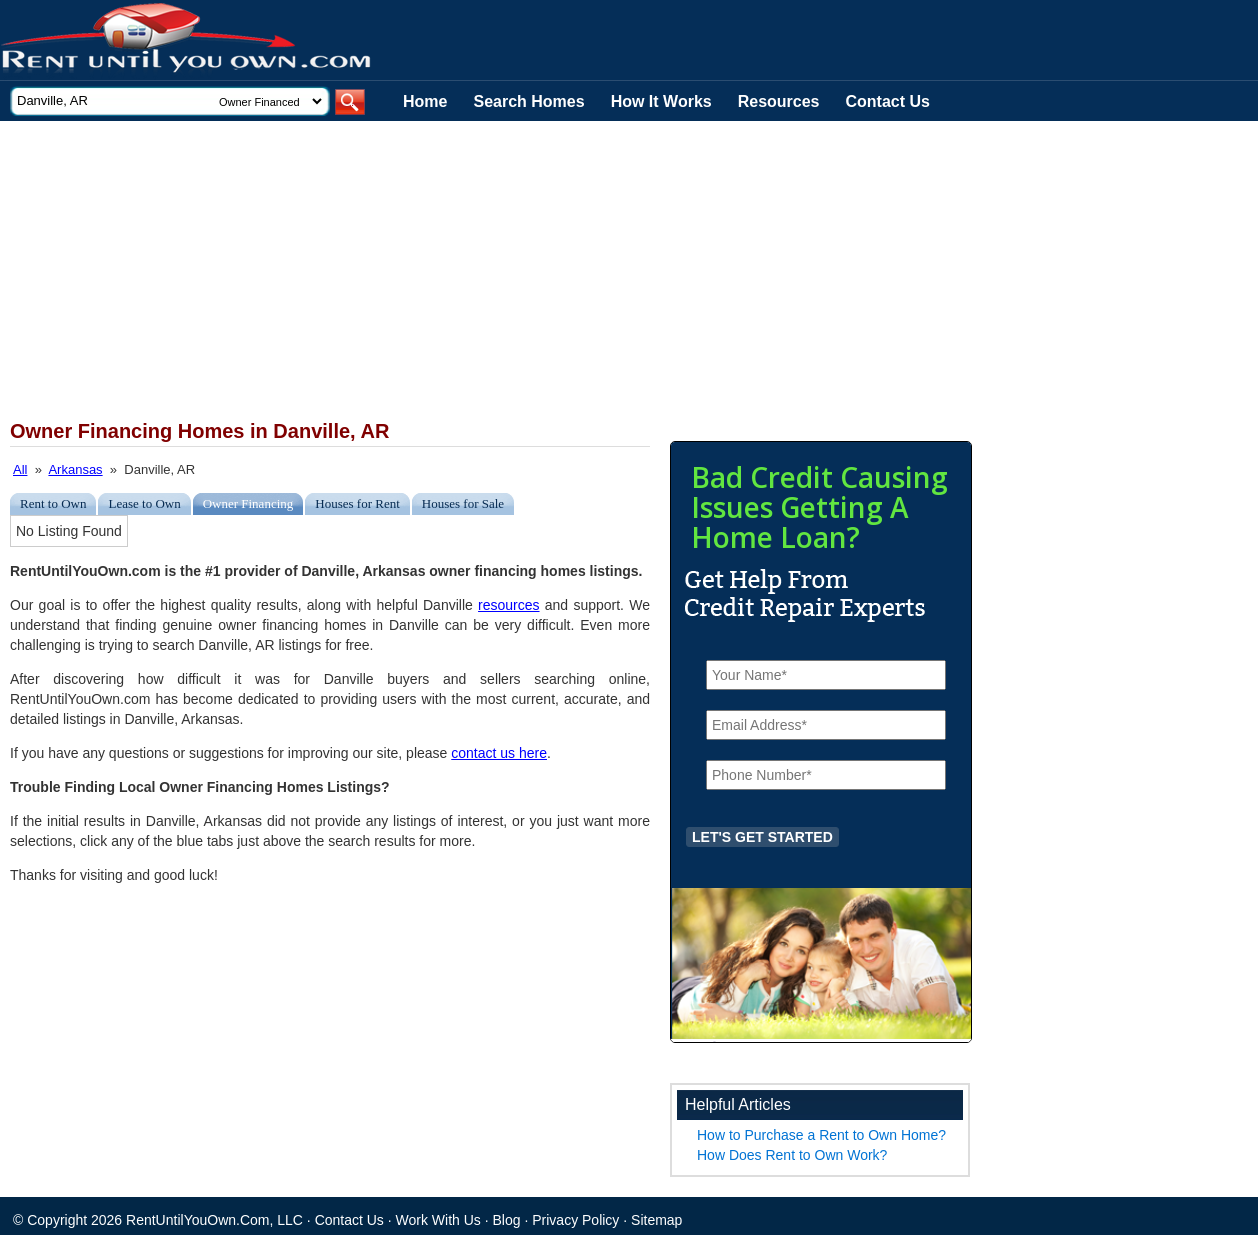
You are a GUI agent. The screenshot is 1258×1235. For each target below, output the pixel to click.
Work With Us (438, 1220)
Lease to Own (144, 503)
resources (508, 605)
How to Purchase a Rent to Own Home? (821, 1135)
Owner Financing (248, 503)
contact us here (499, 753)
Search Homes (528, 101)
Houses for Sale (463, 503)
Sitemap (656, 1220)
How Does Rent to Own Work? (792, 1155)
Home (425, 101)
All (20, 469)
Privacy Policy (575, 1220)
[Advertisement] (490, 271)
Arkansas (75, 469)
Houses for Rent (357, 503)
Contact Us (888, 101)
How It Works (661, 101)
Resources (779, 101)
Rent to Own (53, 503)
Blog (507, 1220)
